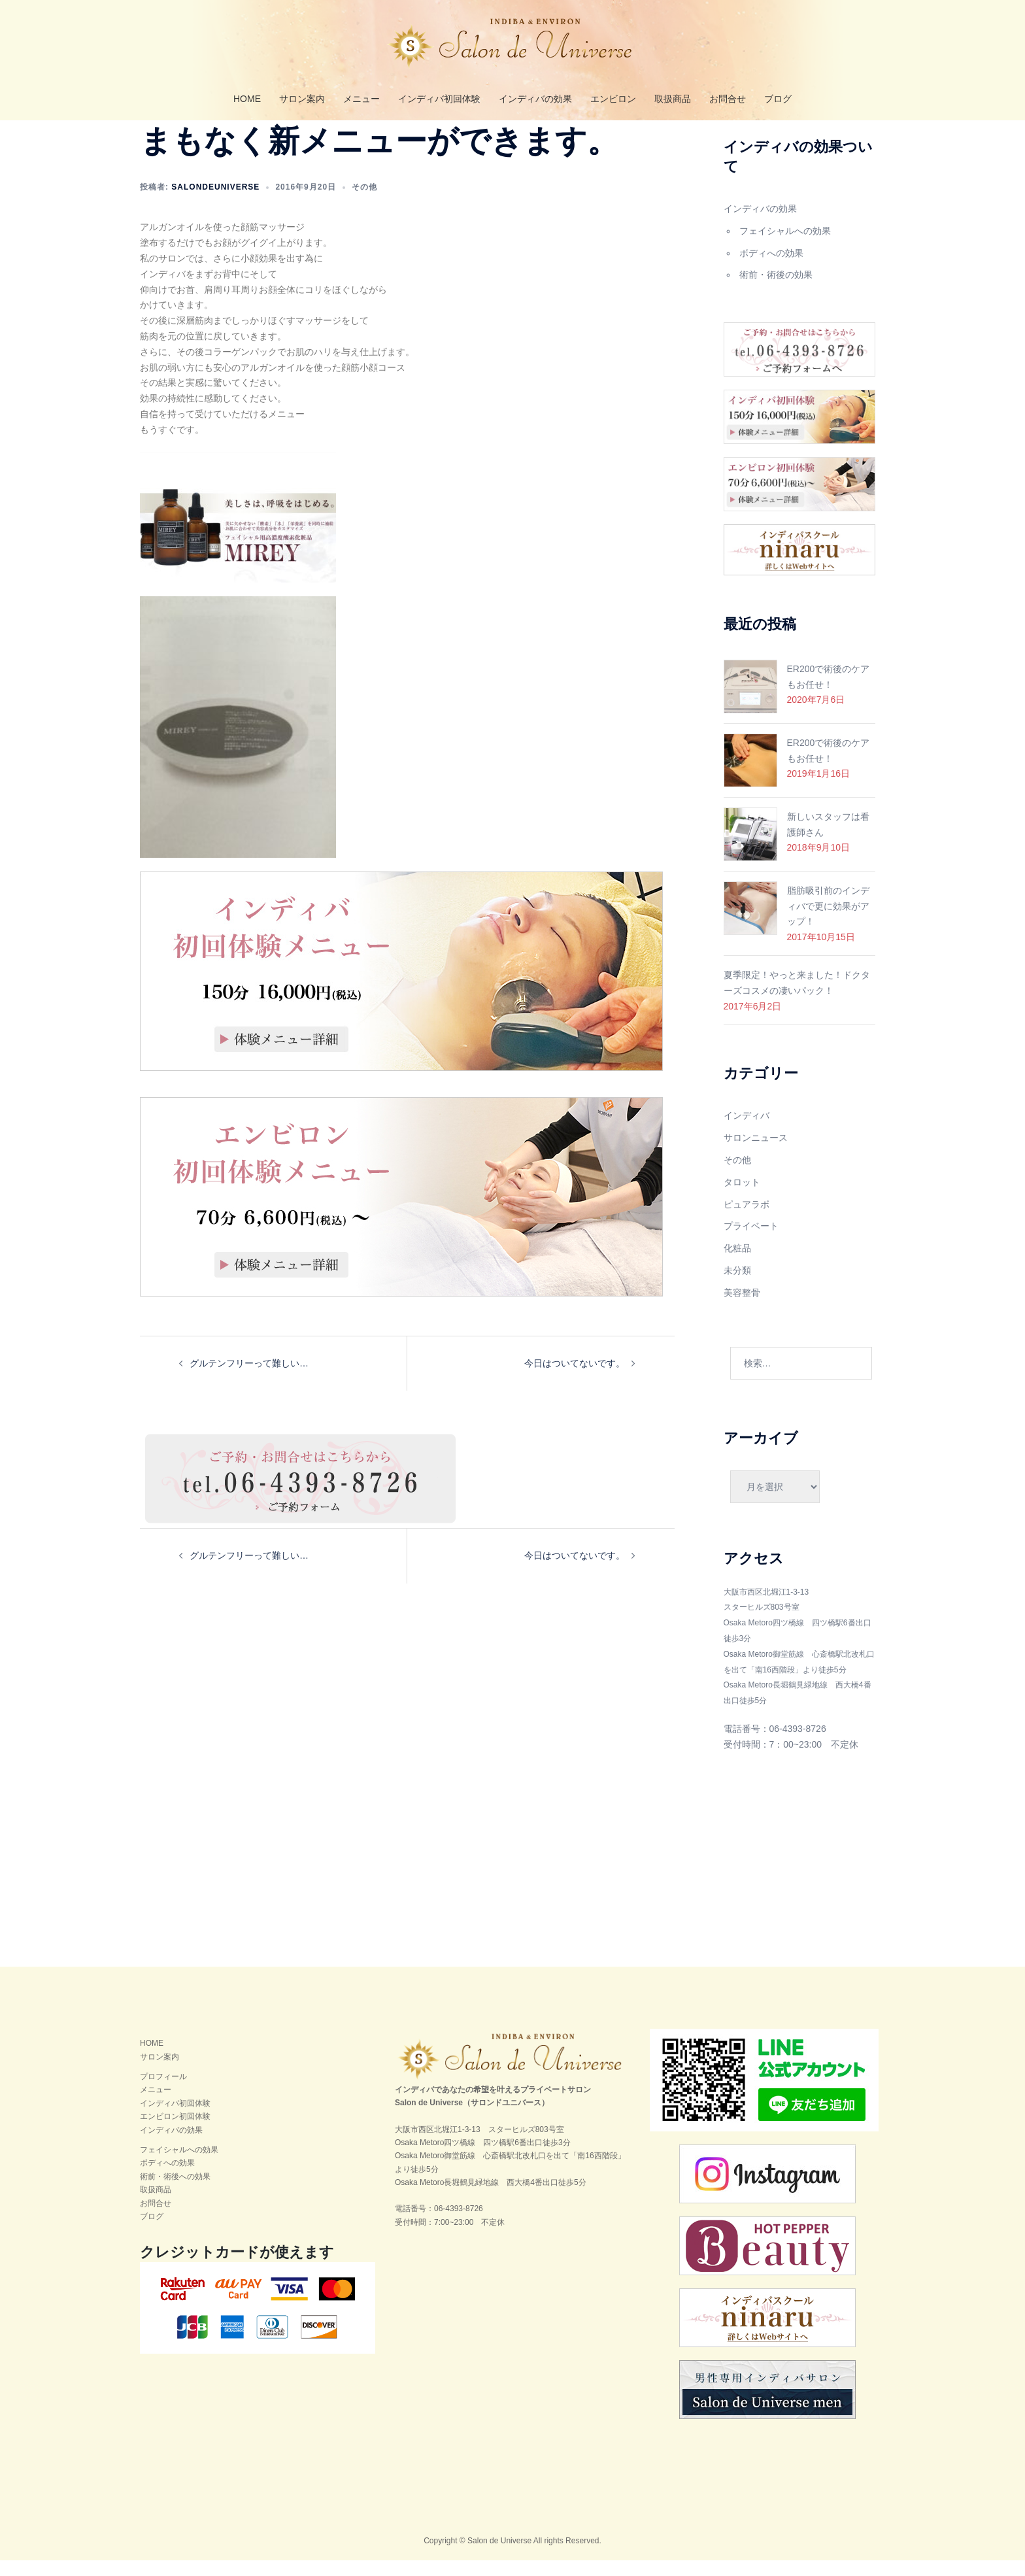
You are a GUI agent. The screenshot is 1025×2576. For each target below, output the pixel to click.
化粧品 (737, 1264)
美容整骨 (742, 1308)
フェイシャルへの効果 (785, 246)
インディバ (746, 1131)
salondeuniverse (215, 202)
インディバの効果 (535, 98)
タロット (742, 1198)
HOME (247, 98)
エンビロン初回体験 (175, 2132)
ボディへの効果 (771, 268)
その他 (364, 202)
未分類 (737, 1286)
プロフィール (163, 2092)
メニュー (361, 98)
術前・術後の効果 (776, 290)
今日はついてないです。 (574, 1379)
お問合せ (727, 98)
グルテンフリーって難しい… (249, 1379)
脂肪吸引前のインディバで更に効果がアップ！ (828, 922)
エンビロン (613, 98)
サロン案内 (302, 98)
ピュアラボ (746, 1220)
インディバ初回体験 (439, 98)
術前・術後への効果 (175, 2192)
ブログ (778, 98)
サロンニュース (756, 1153)
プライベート (751, 1241)
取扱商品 (672, 98)
